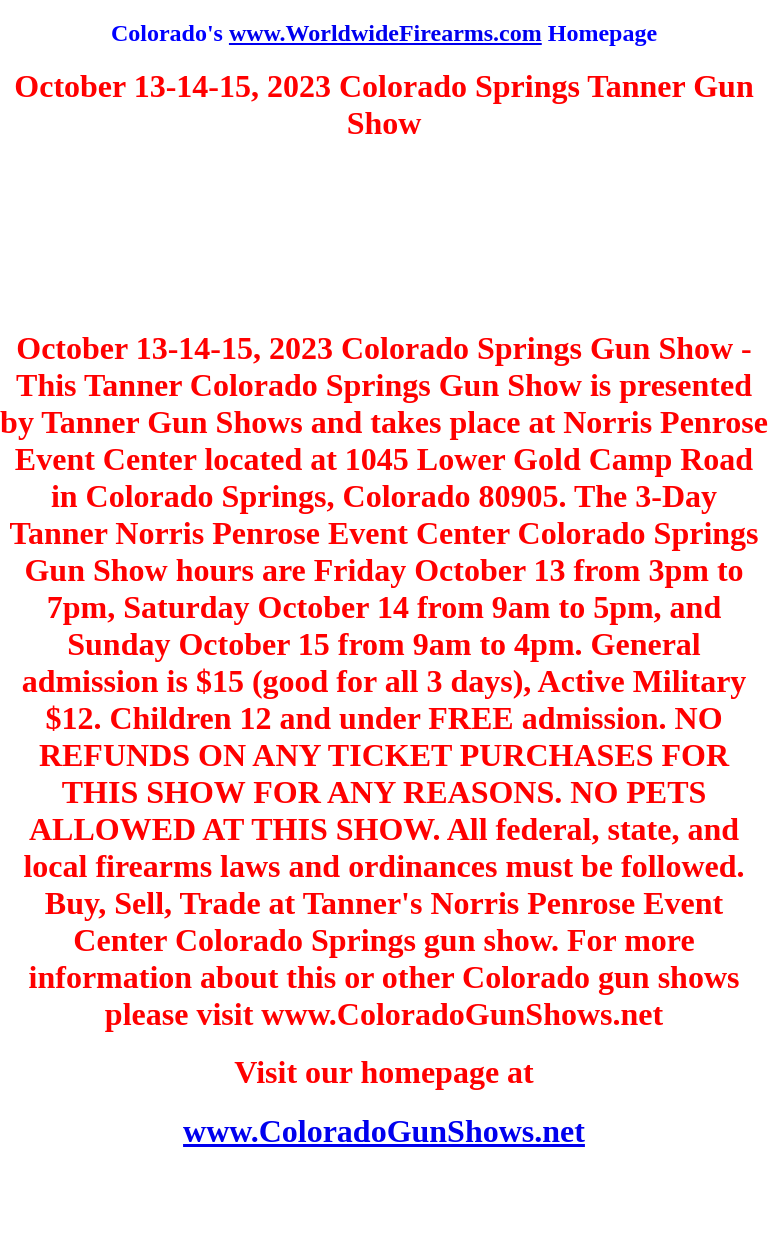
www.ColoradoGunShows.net (384, 1131)
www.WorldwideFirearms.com (385, 33)
